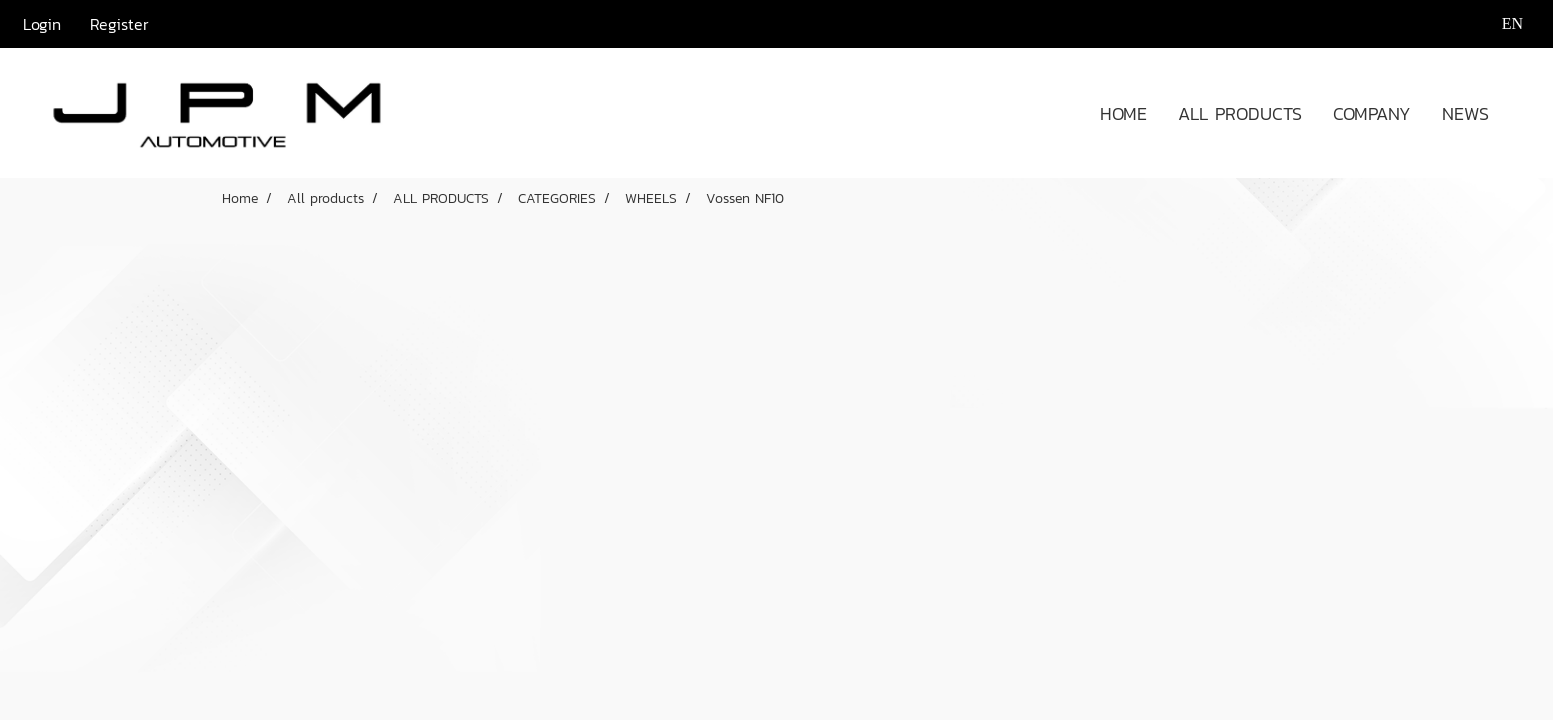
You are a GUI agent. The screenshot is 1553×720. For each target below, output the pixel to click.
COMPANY (1372, 113)
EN (1499, 23)
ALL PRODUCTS (1240, 113)
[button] (1522, 113)
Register (119, 24)
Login (42, 24)
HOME (1123, 113)
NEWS (1465, 113)
